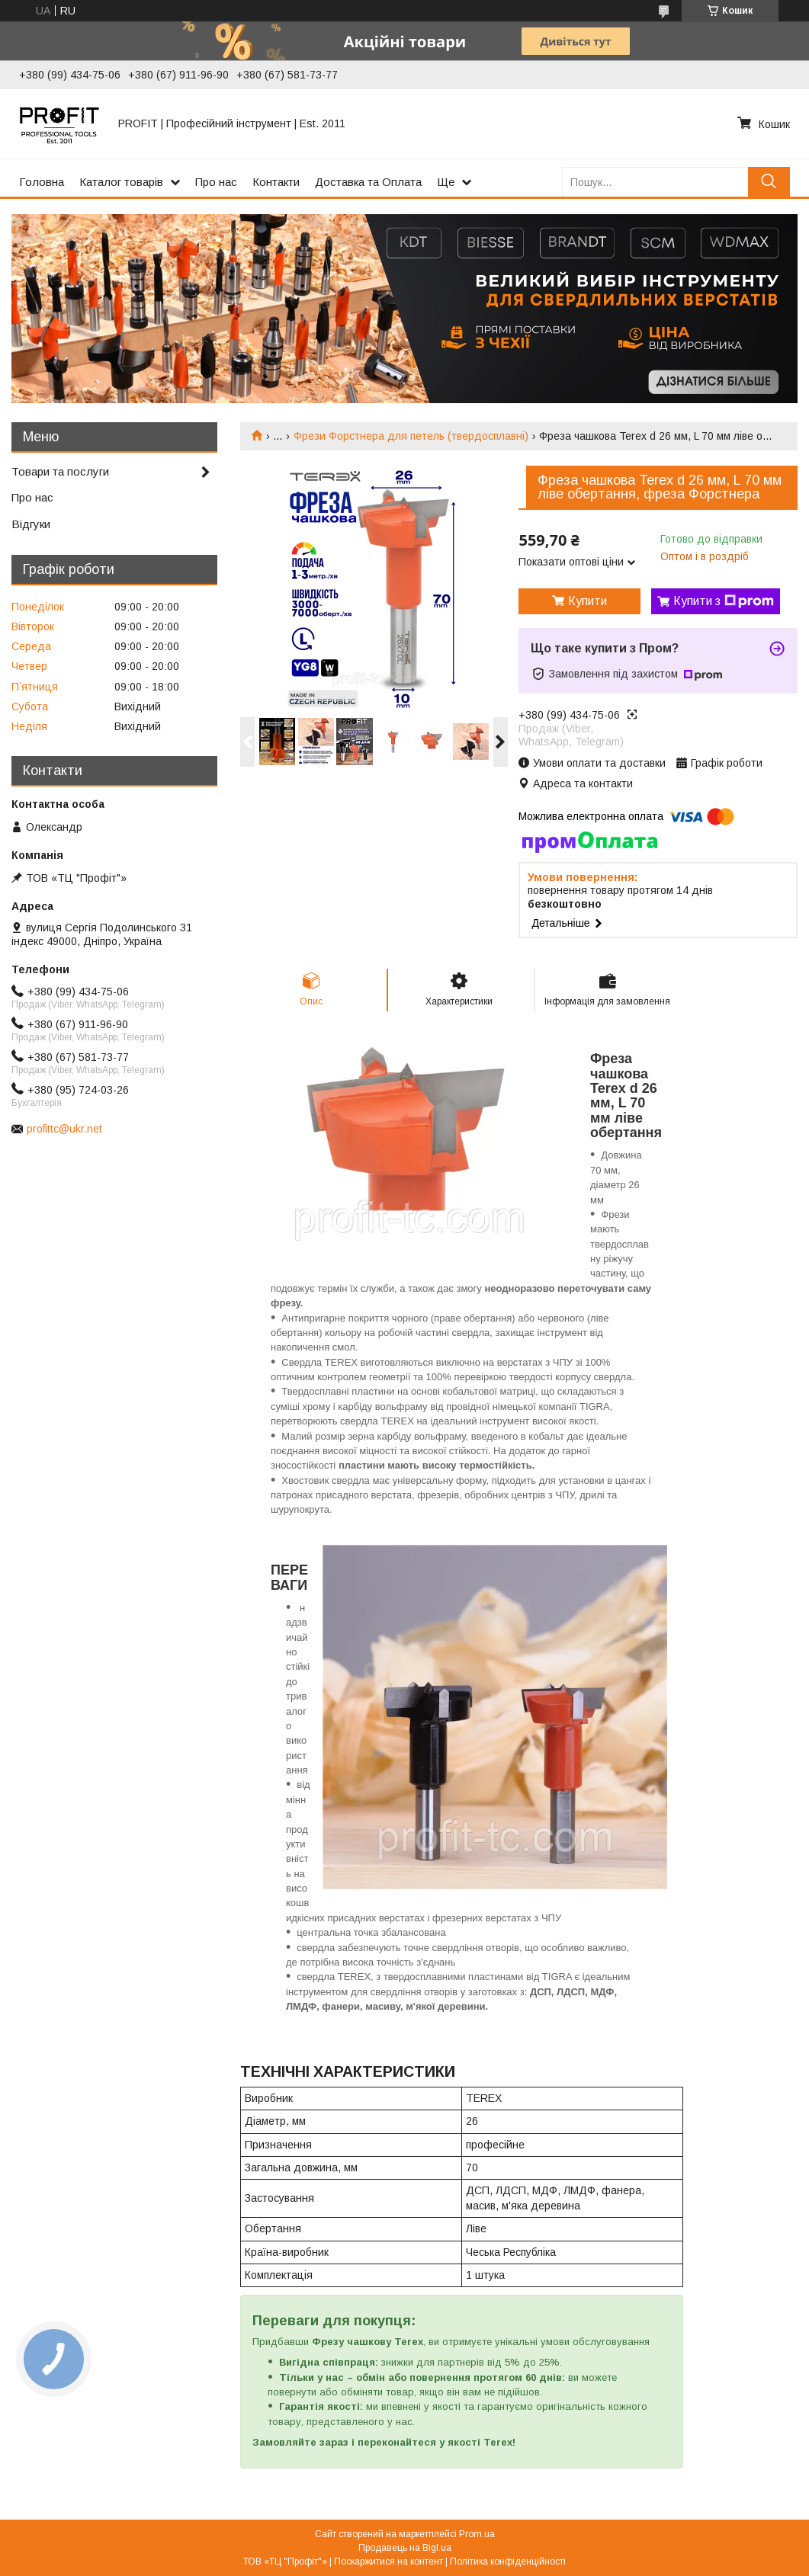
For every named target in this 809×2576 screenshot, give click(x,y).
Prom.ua (477, 2534)
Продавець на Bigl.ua (404, 2547)
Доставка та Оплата (368, 181)
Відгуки (30, 523)
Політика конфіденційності (508, 2561)
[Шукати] (769, 182)
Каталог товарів (121, 181)
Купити (587, 600)
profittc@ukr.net (64, 1129)
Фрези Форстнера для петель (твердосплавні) (411, 436)
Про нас (216, 181)
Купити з (723, 601)
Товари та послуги (60, 471)
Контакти (276, 181)
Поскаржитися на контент (388, 2561)
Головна (41, 181)
